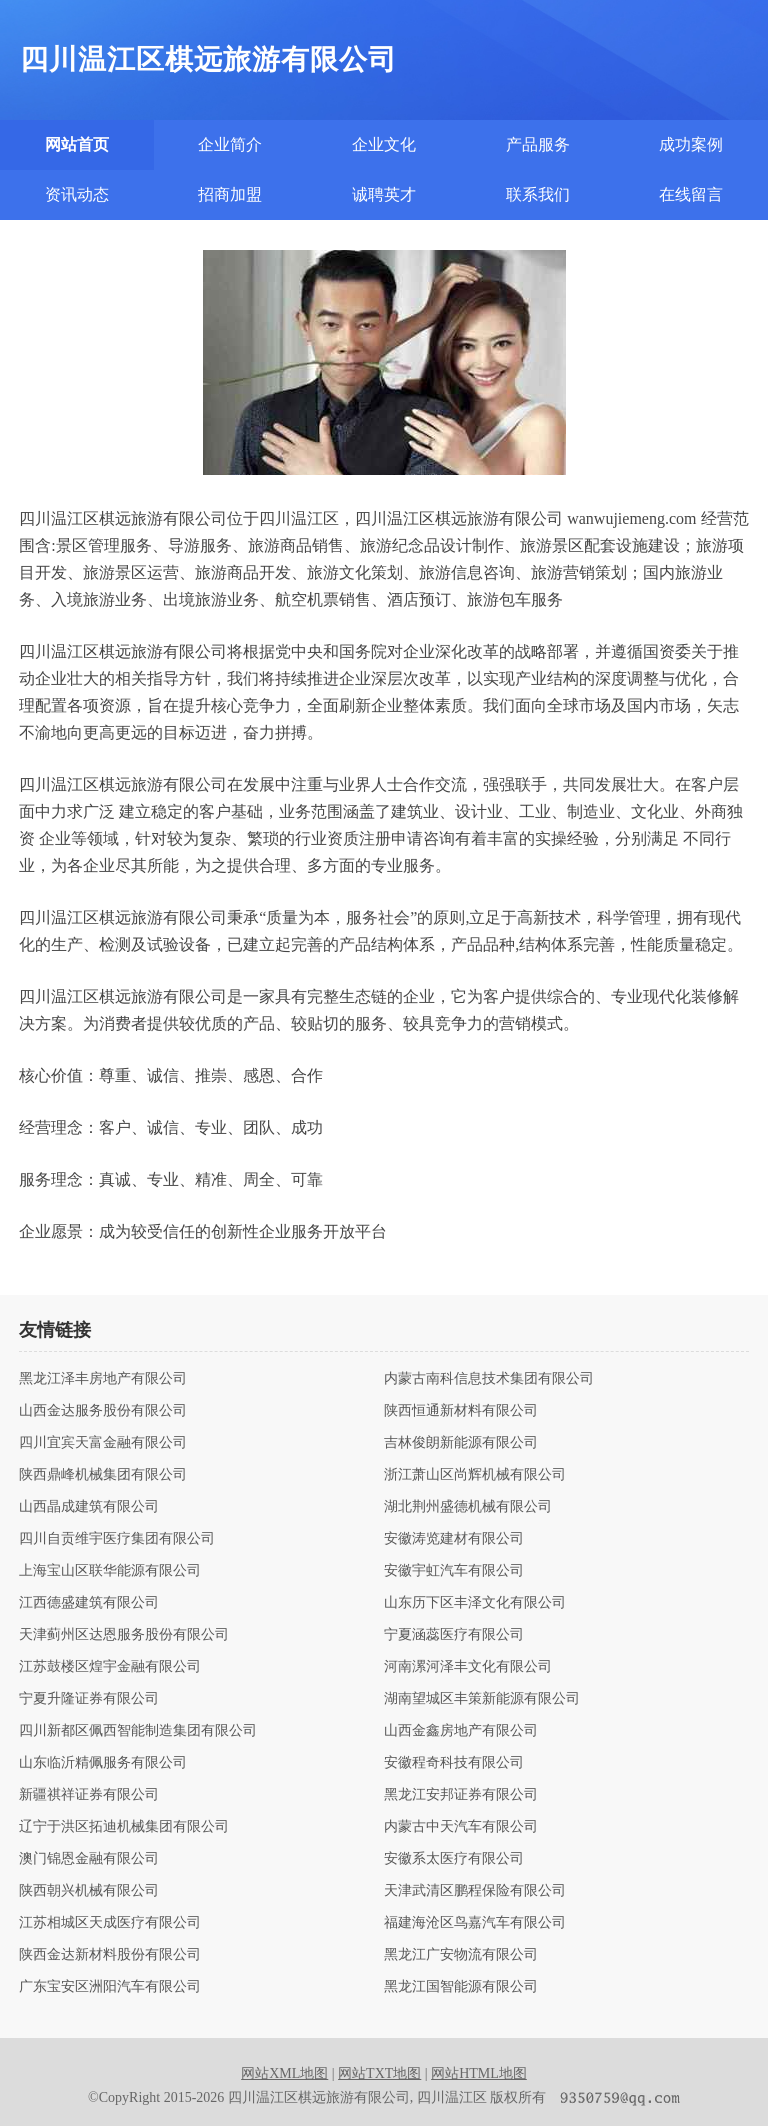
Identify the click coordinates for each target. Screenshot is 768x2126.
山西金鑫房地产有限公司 (461, 1731)
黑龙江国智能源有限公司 (461, 1987)
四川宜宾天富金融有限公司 (103, 1443)
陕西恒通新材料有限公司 (461, 1411)
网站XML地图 (284, 2073)
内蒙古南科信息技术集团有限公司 (489, 1379)
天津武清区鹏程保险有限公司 (475, 1891)
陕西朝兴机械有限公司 (89, 1891)
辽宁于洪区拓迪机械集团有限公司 (124, 1827)
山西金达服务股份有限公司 (103, 1411)
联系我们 (538, 194)
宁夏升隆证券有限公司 (89, 1699)
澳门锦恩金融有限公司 (89, 1859)
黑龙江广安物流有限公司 (461, 1955)
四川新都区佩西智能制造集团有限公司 (138, 1731)
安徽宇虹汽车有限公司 (454, 1571)
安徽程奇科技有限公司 (454, 1763)
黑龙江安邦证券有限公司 (461, 1795)
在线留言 (691, 194)
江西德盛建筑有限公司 (89, 1603)
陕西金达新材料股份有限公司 (110, 1955)
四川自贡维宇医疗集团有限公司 (117, 1539)
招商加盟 (230, 194)
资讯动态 (77, 194)
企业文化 (384, 144)
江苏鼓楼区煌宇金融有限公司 (110, 1667)
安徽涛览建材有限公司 (454, 1539)
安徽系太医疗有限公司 (454, 1859)
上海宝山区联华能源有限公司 (110, 1571)
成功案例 (691, 144)
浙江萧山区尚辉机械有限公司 (475, 1475)
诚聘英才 (384, 194)
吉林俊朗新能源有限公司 (461, 1443)
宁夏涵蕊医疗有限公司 (454, 1635)
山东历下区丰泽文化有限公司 (475, 1603)
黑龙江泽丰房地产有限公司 (103, 1379)
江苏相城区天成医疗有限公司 (110, 1923)
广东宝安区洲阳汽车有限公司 (110, 1987)
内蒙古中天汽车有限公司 (461, 1827)
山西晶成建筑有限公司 (89, 1507)
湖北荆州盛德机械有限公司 (468, 1507)
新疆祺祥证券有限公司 (89, 1795)
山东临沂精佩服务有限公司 (103, 1763)
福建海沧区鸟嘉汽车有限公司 (475, 1923)
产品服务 (538, 144)
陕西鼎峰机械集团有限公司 (103, 1475)
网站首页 (77, 144)
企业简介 (230, 144)
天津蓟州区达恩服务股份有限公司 (124, 1635)
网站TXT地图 (379, 2073)
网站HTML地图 (479, 2073)
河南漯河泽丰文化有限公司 (468, 1667)
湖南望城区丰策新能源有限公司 (482, 1699)
